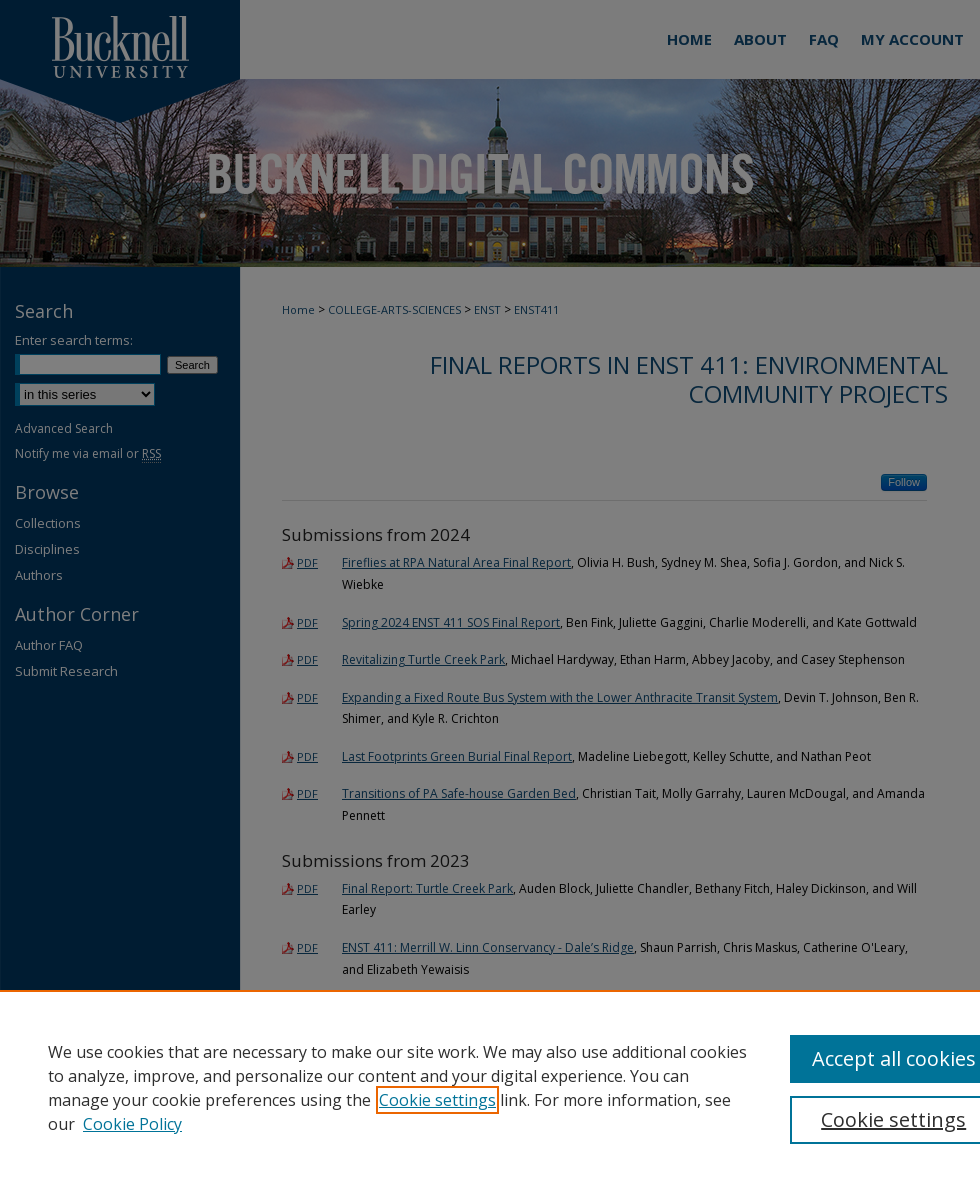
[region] (490, 1087)
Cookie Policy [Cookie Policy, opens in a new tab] (132, 1124)
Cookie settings (437, 1100)
